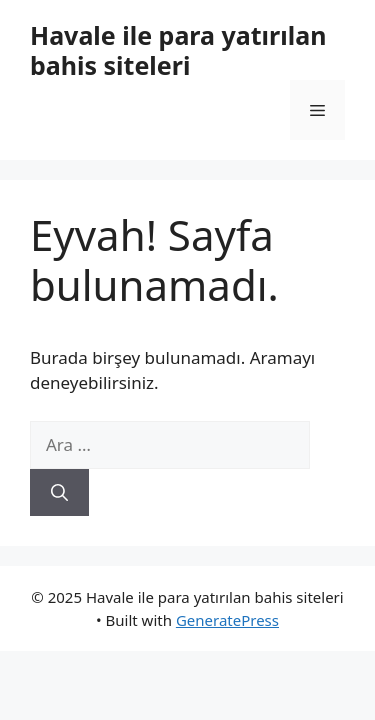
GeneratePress (227, 620)
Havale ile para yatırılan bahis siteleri (178, 50)
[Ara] (59, 493)
